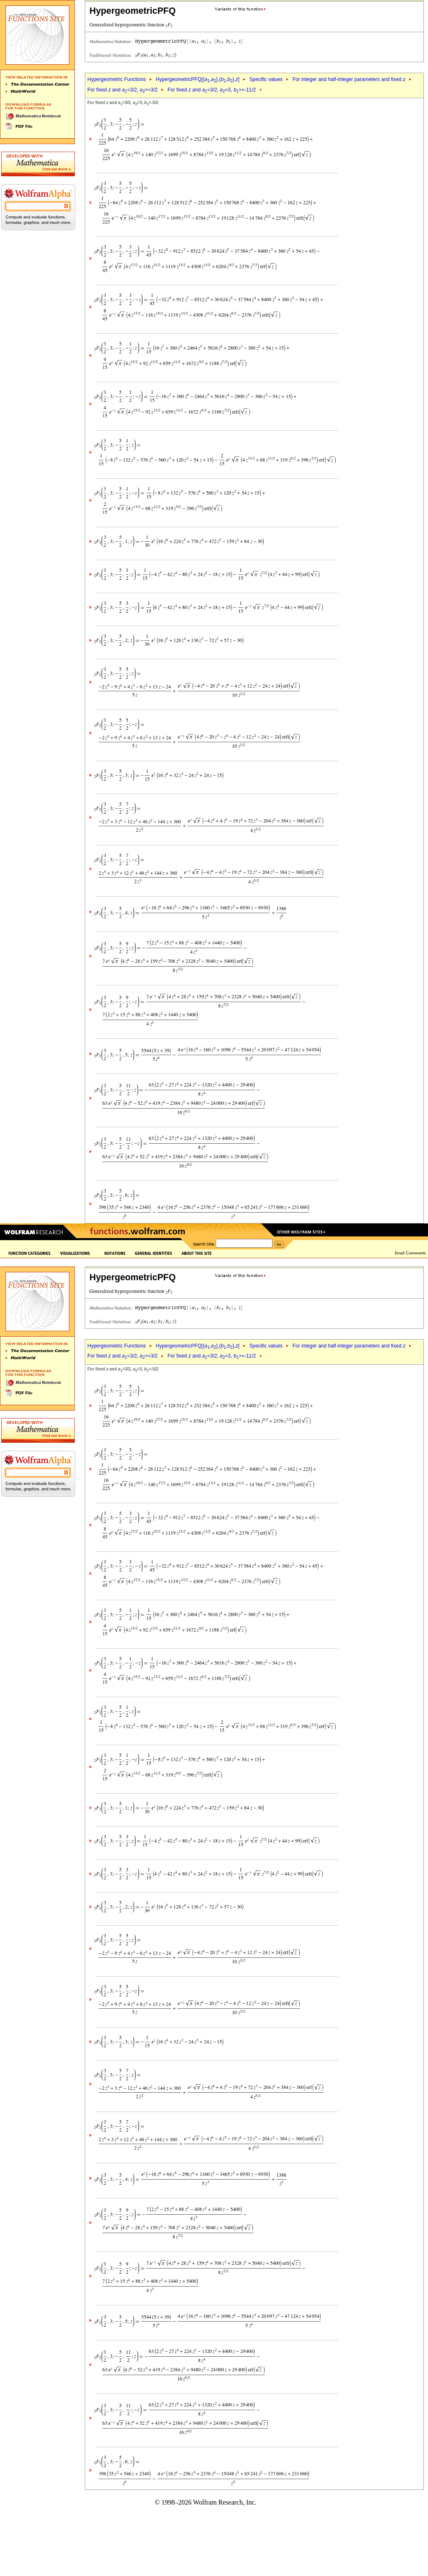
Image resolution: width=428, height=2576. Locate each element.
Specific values (266, 79)
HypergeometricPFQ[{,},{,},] (197, 79)
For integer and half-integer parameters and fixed (349, 79)
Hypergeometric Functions (116, 79)
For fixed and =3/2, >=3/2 (122, 90)
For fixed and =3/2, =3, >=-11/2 (212, 90)
